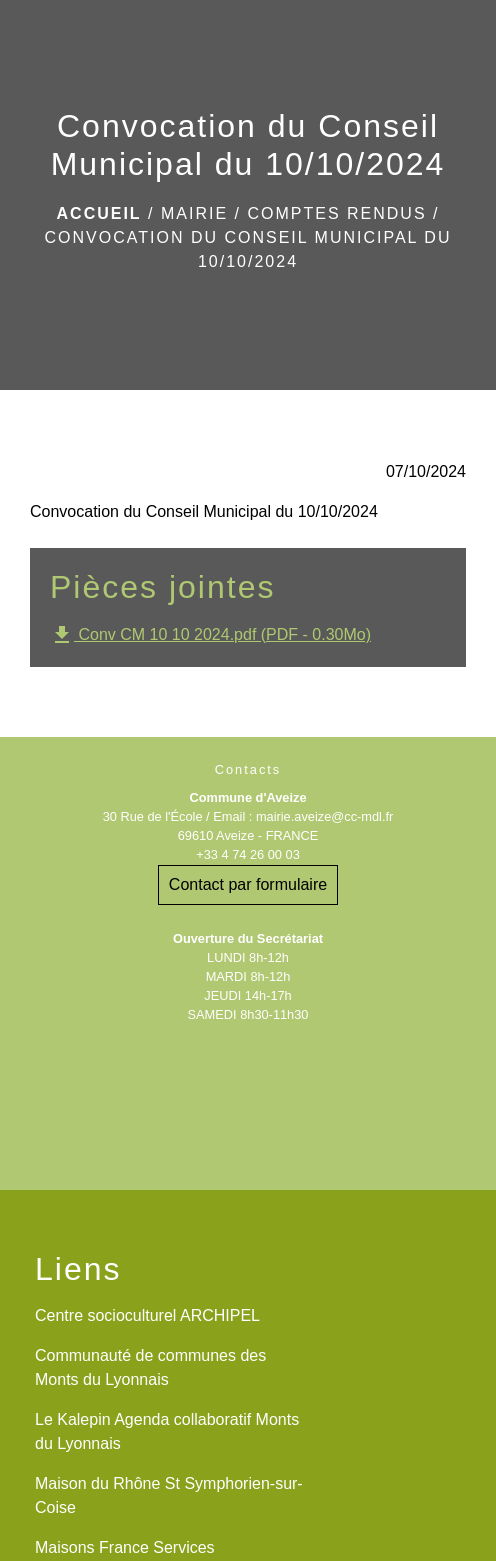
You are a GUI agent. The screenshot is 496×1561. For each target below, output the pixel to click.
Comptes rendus (336, 213)
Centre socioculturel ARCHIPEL (147, 1315)
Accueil (99, 213)
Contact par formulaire (248, 884)
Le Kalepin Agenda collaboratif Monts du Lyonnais (167, 1431)
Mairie (194, 213)
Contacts (248, 769)
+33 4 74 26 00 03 (248, 854)
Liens (78, 1269)
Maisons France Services (125, 1547)
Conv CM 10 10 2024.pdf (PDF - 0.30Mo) (210, 635)
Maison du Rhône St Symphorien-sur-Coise (169, 1495)
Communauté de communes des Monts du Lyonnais (150, 1367)
